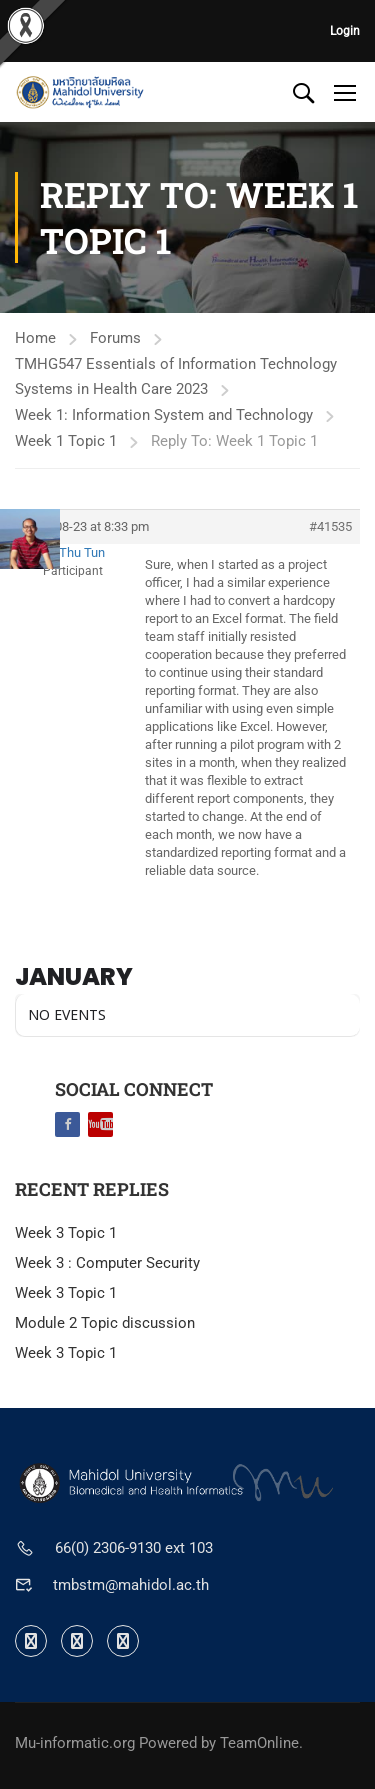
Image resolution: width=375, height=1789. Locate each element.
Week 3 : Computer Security (107, 1263)
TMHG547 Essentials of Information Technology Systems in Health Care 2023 (176, 376)
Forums (115, 338)
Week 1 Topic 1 (66, 441)
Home (35, 338)
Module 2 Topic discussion (105, 1323)
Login (345, 31)
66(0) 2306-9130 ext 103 (134, 1548)
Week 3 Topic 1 (66, 1233)
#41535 (330, 526)
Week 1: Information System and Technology (164, 415)
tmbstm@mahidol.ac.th (131, 1585)
